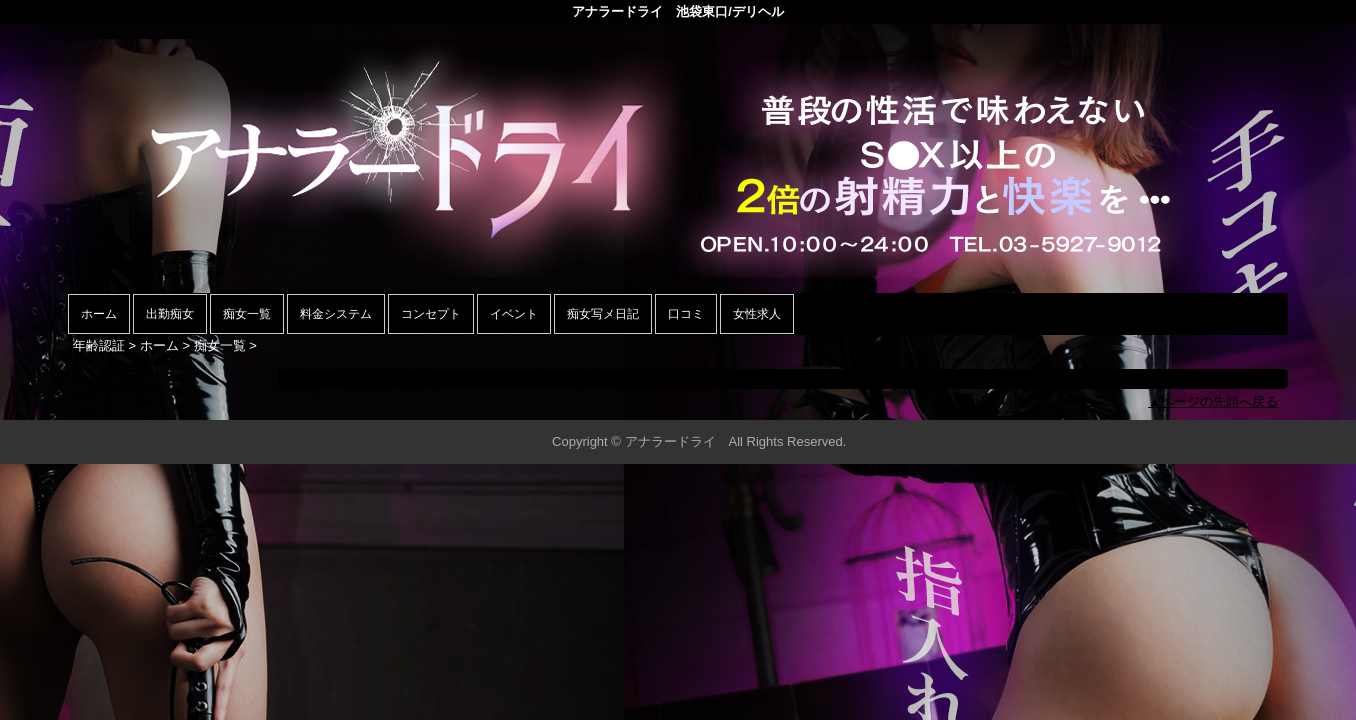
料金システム (336, 314)
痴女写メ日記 (603, 314)
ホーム (99, 314)
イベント (514, 314)
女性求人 (757, 314)
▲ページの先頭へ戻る (1213, 401)
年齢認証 (99, 345)
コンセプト (431, 314)
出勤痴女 (170, 314)
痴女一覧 (247, 314)
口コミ (686, 314)
